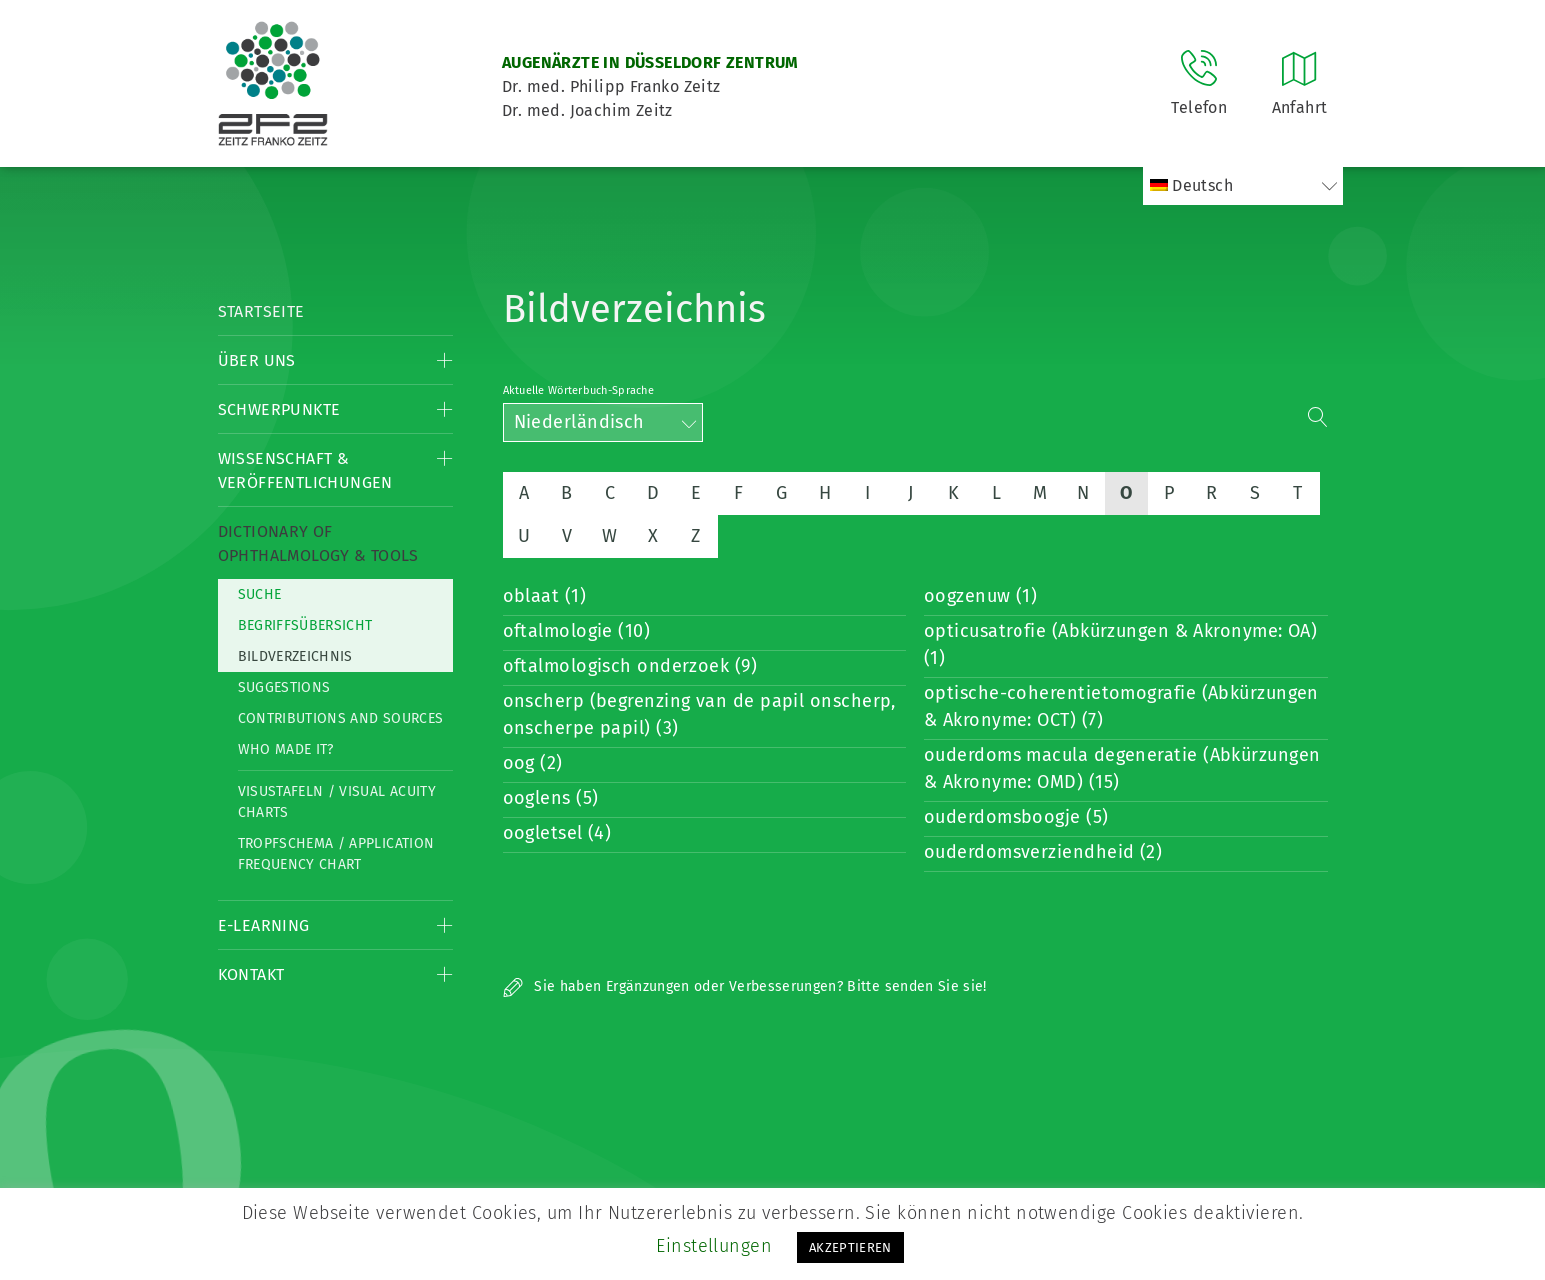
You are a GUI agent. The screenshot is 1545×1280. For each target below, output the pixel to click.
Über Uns (257, 360)
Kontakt (251, 974)
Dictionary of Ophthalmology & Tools (318, 543)
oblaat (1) (545, 596)
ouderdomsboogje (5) (1016, 817)
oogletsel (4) (557, 833)
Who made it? (286, 749)
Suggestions (284, 687)
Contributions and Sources (341, 718)
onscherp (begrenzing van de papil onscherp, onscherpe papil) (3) (699, 714)
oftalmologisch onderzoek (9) (630, 666)
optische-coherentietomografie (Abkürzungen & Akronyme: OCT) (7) (1121, 706)
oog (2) (533, 763)
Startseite (261, 311)
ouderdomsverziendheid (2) (1043, 852)
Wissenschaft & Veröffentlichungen (305, 470)
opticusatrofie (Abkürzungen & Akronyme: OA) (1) (1120, 644)
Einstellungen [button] (714, 1246)
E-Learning (264, 925)
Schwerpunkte (279, 409)
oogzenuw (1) (980, 596)
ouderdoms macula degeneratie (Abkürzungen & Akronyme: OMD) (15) (1122, 768)
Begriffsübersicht (305, 625)
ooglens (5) (551, 798)
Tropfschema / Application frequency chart (336, 854)
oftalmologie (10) (577, 631)
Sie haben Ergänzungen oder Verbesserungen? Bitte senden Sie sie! (745, 986)
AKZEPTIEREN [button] (850, 1247)
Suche (260, 594)
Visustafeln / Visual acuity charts (337, 802)
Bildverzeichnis (295, 656)
